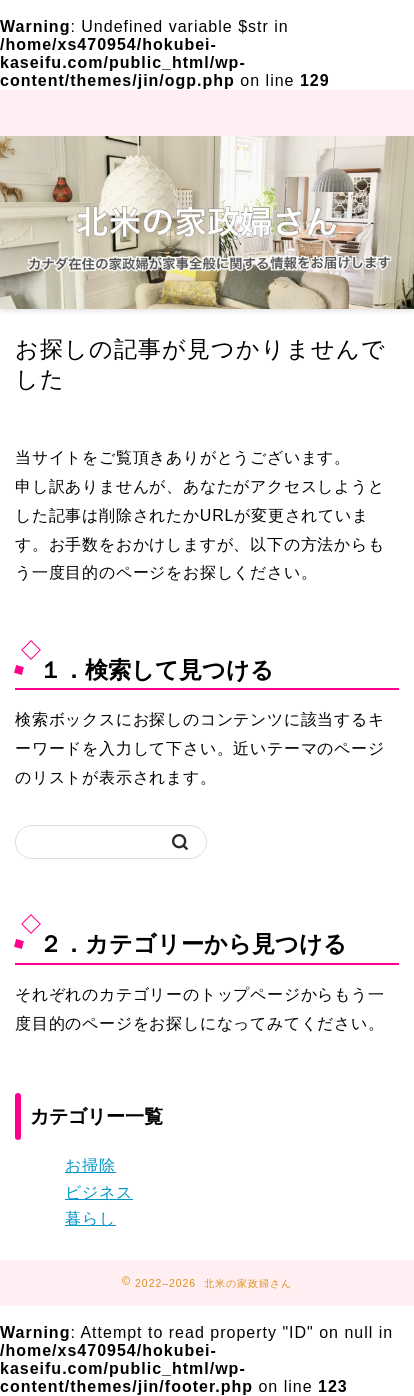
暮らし (90, 1218)
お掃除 (90, 1165)
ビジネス (99, 1192)
